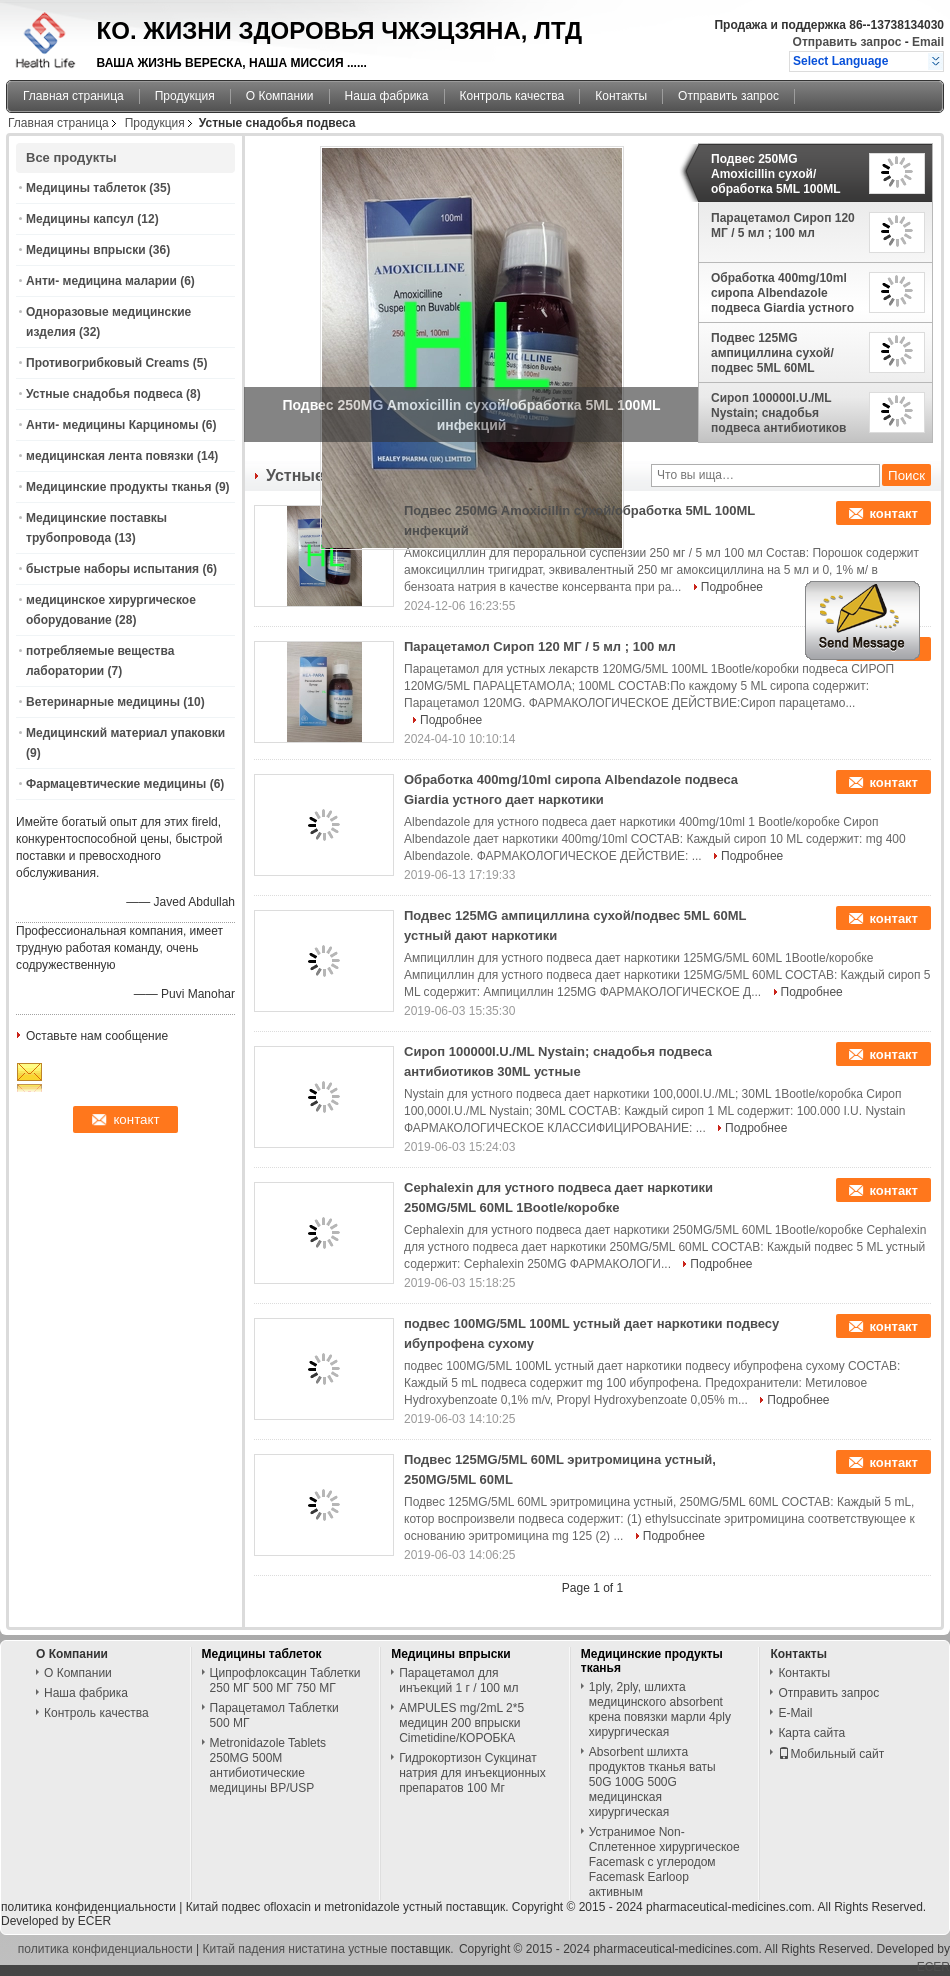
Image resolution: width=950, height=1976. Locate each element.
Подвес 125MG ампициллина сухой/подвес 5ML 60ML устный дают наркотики (781, 353)
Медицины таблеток (86, 188)
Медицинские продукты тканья (119, 487)
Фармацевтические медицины (116, 784)
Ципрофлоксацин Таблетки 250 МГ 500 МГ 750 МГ (285, 1680)
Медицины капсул (80, 219)
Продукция (185, 96)
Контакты (621, 96)
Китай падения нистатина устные (295, 1949)
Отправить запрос (849, 42)
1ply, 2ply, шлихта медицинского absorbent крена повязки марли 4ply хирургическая (660, 1709)
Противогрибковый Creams (107, 363)
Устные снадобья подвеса (104, 394)
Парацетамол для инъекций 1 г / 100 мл (458, 1680)
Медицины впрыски (86, 250)
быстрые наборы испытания (112, 569)
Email (928, 42)
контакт (893, 513)
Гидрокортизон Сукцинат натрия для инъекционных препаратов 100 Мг (472, 1773)
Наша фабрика (387, 96)
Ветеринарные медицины (103, 702)
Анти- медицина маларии (101, 281)
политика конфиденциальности (88, 1907)
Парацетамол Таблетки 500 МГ (274, 1715)
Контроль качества (512, 96)
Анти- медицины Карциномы (112, 425)
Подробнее (732, 587)
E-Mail (795, 1713)
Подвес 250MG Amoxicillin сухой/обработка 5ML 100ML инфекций (775, 174)
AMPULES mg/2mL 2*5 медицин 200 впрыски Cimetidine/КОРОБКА (461, 1723)
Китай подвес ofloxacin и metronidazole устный (314, 1907)
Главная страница (73, 96)
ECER (94, 1921)
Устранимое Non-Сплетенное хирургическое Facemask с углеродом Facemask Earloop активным (664, 1862)
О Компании (280, 96)
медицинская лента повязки (110, 456)
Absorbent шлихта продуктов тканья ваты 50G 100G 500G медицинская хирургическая (652, 1782)
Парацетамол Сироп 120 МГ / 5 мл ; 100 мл (783, 225)
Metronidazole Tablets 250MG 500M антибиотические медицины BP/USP (268, 1765)
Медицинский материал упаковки (125, 733)
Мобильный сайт (831, 1754)
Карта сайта (811, 1733)
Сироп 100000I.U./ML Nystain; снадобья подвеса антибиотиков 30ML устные (778, 413)
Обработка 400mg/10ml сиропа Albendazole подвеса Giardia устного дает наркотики (782, 293)
